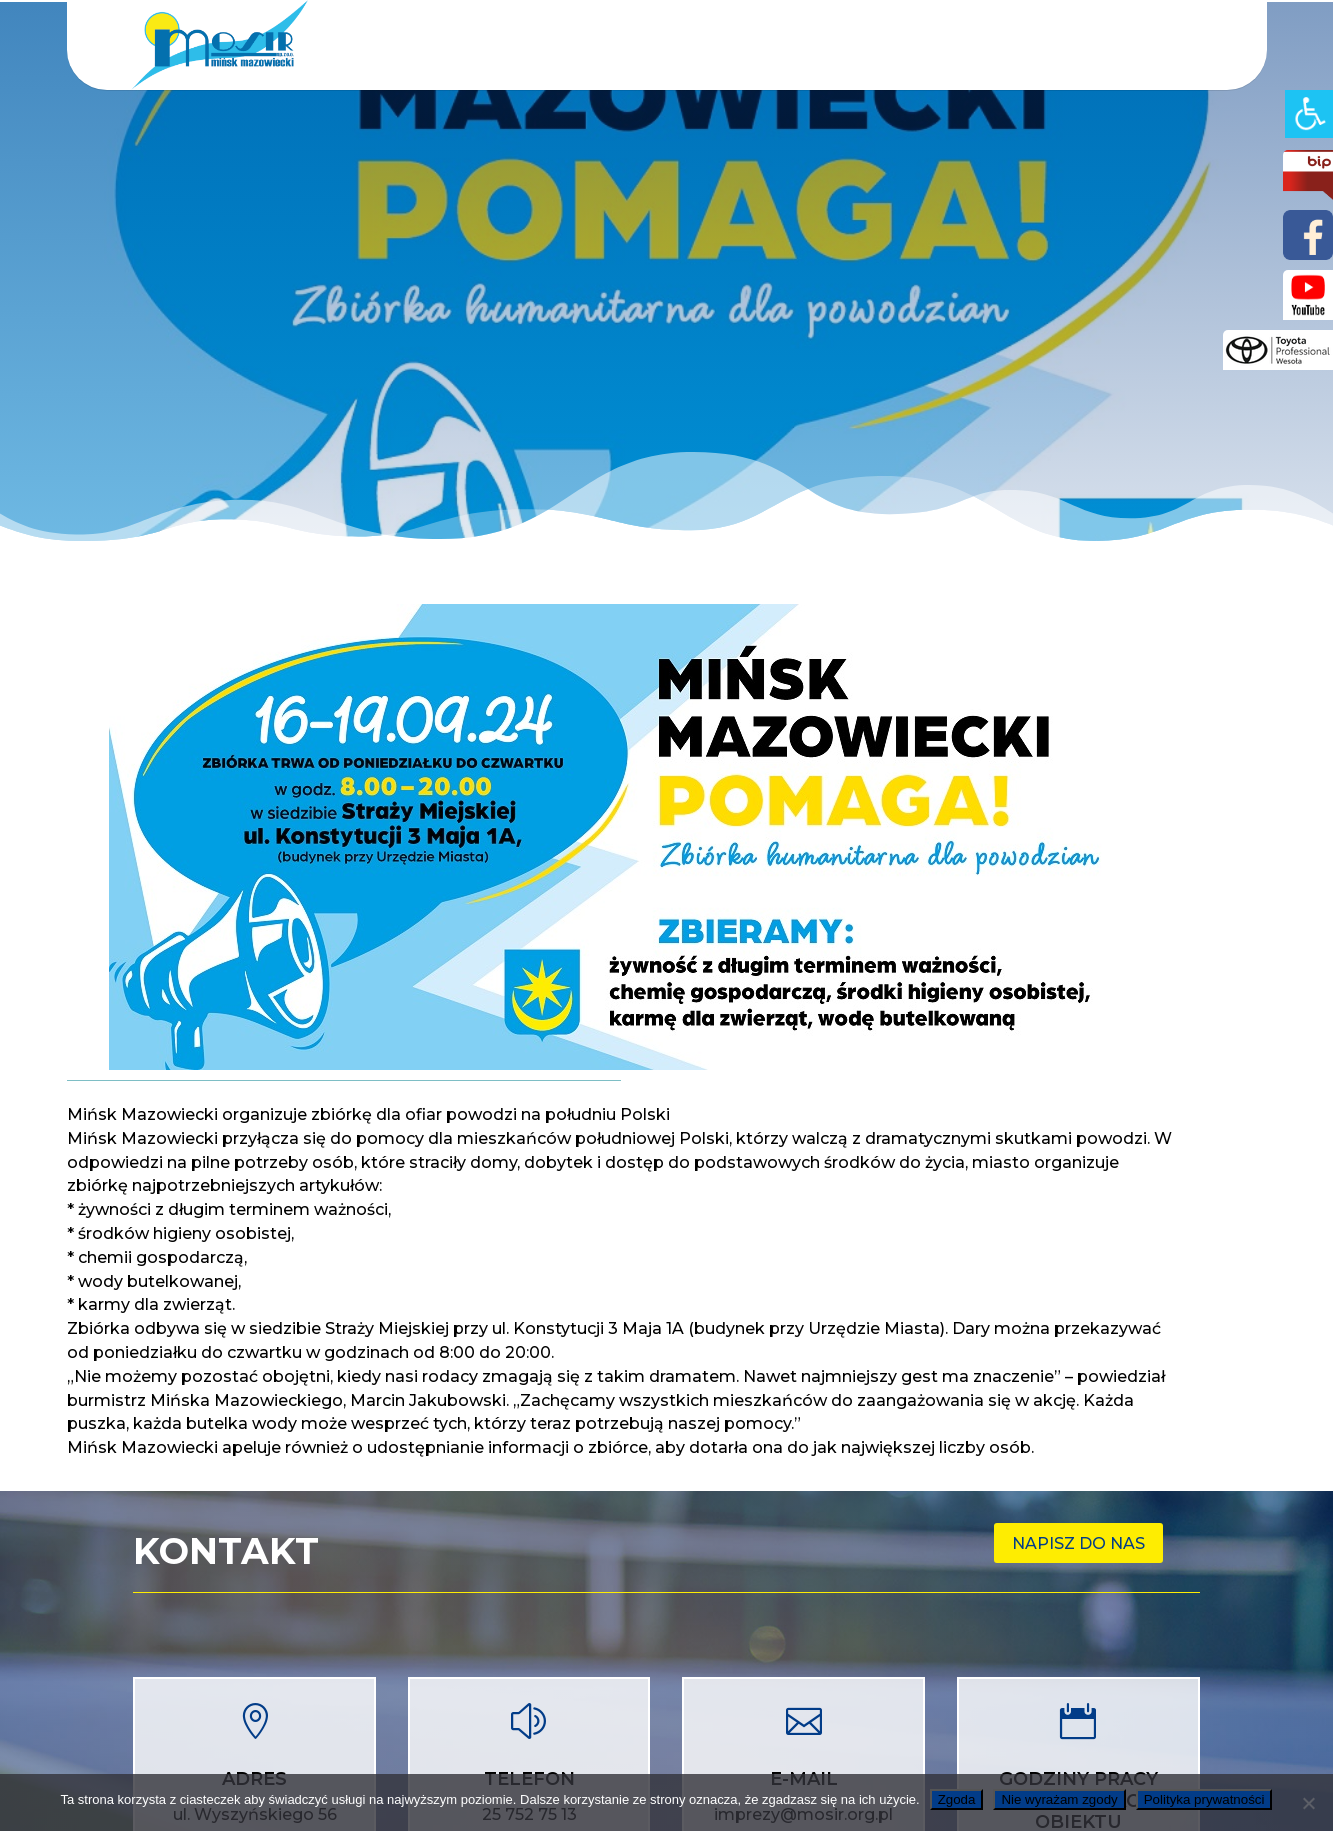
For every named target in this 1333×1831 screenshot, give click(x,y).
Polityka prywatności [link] (1204, 1799)
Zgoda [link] (957, 1799)
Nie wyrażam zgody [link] (1059, 1799)
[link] (1309, 114)
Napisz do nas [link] (1078, 1543)
